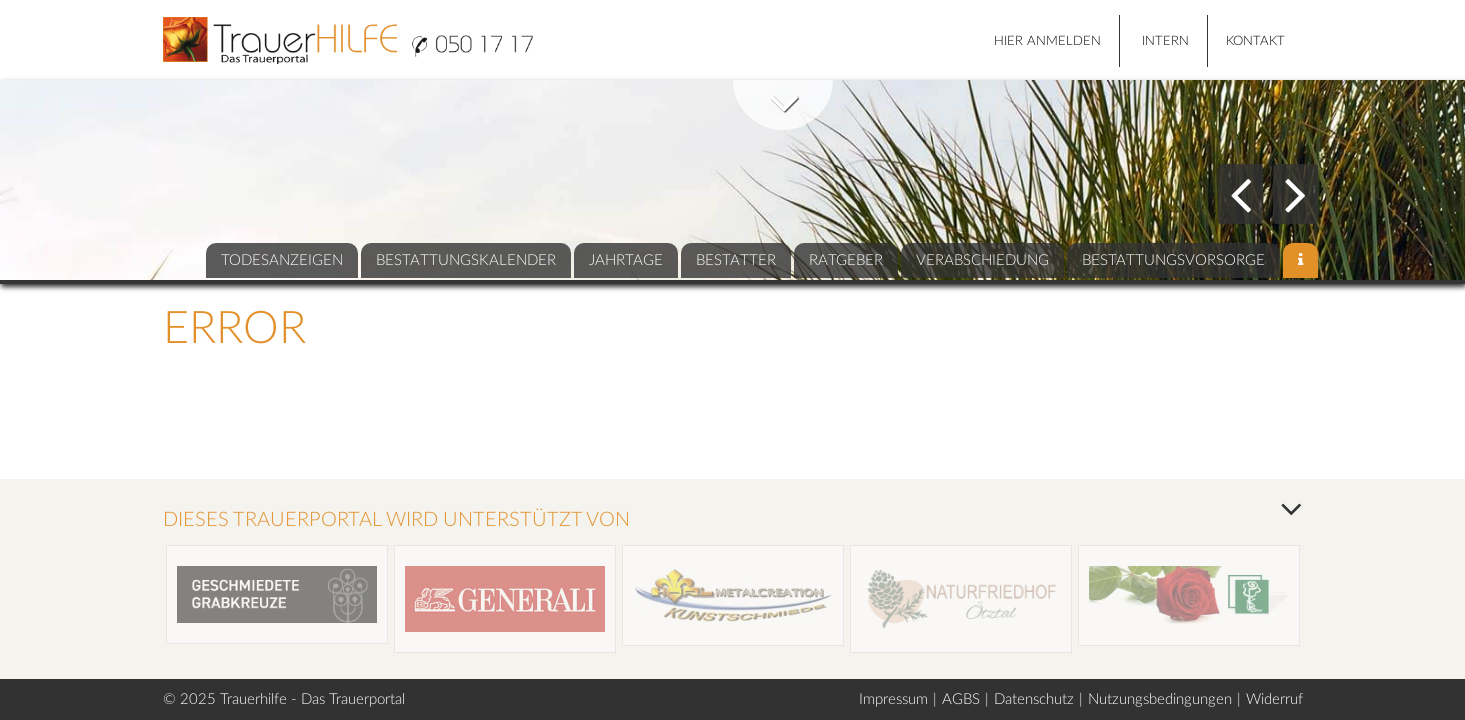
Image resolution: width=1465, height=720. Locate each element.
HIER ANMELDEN (1047, 41)
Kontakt (1255, 41)
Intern (1165, 41)
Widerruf (1274, 699)
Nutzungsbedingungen (1160, 699)
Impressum (893, 699)
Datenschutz (1034, 699)
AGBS (961, 699)
